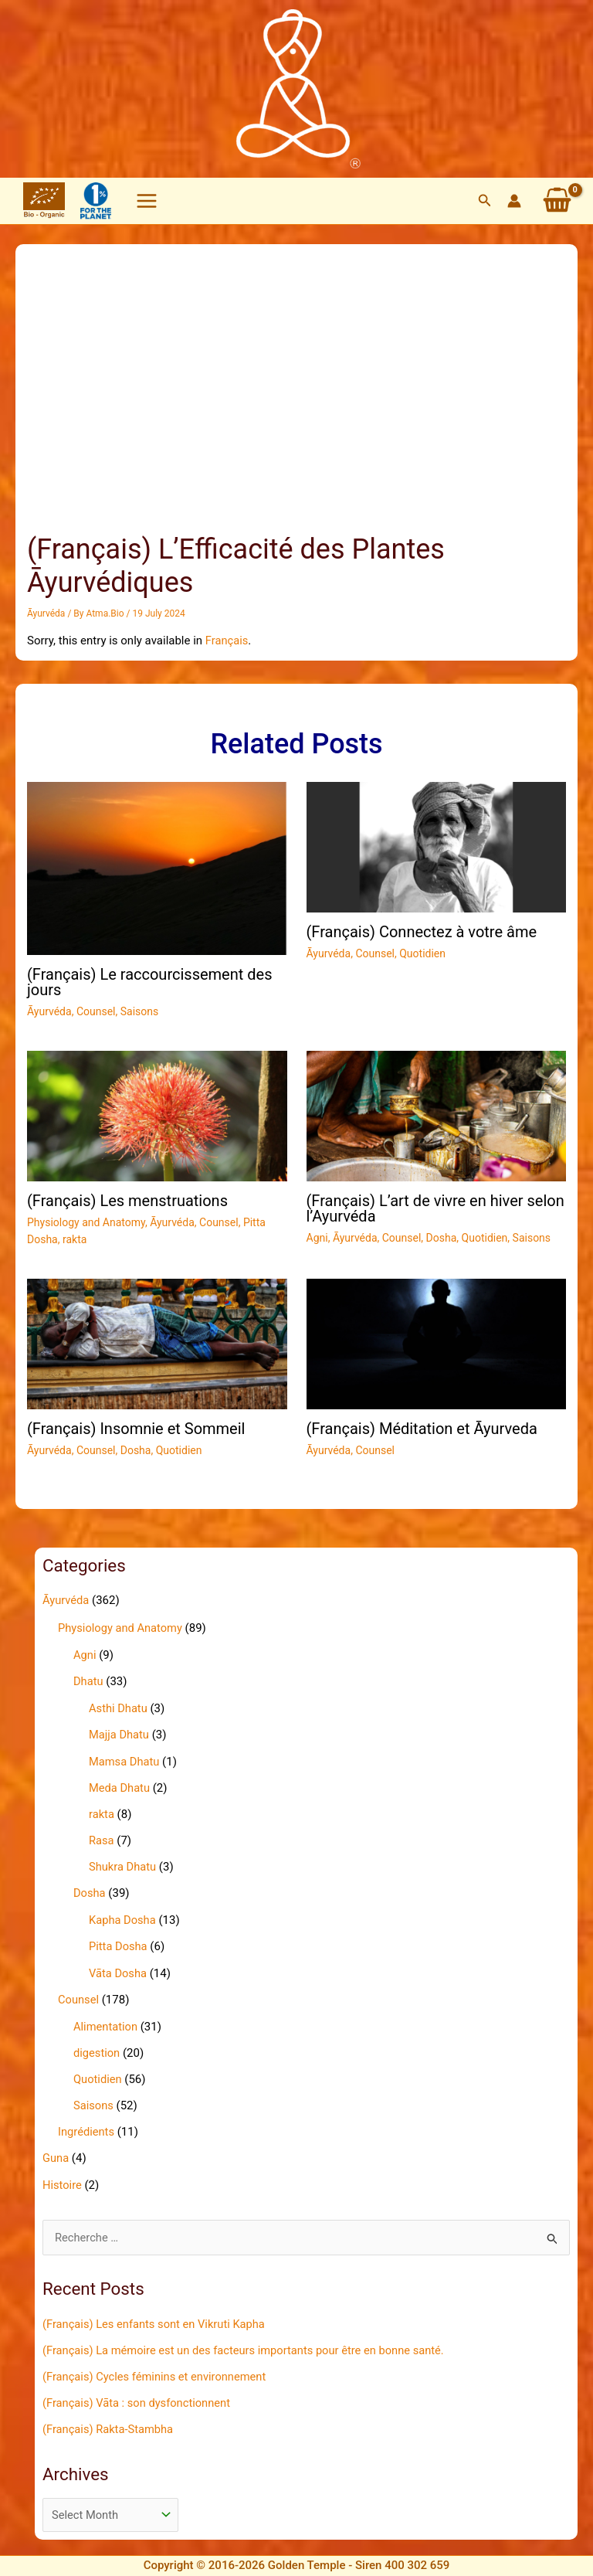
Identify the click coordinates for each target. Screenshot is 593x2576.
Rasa (101, 1837)
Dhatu (88, 1680)
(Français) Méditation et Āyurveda (422, 1428)
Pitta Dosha (118, 1942)
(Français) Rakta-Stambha (109, 2421)
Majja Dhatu (120, 1733)
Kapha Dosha (123, 1916)
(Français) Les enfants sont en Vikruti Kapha (156, 2317)
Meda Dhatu (120, 1785)
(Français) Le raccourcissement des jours (149, 981)
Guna (55, 2152)
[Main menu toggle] (147, 200)
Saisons (139, 1010)
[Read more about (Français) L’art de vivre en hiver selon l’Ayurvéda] (437, 1114)
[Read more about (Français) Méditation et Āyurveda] (437, 1342)
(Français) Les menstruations (127, 1200)
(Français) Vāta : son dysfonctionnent (138, 2395)
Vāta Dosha (118, 1969)
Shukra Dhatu (123, 1864)
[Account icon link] (514, 201)
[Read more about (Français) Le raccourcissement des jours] (157, 867)
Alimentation (106, 2022)
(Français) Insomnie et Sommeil (136, 1428)
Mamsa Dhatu (125, 1759)
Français (227, 640)
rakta (74, 1238)
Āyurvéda (46, 612)
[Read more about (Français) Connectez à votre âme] (437, 846)
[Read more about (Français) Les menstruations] (157, 1114)
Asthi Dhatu (119, 1707)
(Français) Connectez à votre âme (422, 931)
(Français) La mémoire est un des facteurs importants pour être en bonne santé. (247, 2343)
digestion (97, 2047)
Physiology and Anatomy (86, 1221)
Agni (317, 1237)
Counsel (96, 1010)
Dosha (441, 1237)
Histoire (62, 2178)
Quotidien (422, 952)
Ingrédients (87, 2126)
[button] (485, 200)
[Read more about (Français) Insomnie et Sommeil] (157, 1342)
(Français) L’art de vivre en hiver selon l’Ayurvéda (435, 1208)
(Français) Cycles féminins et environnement (156, 2370)
